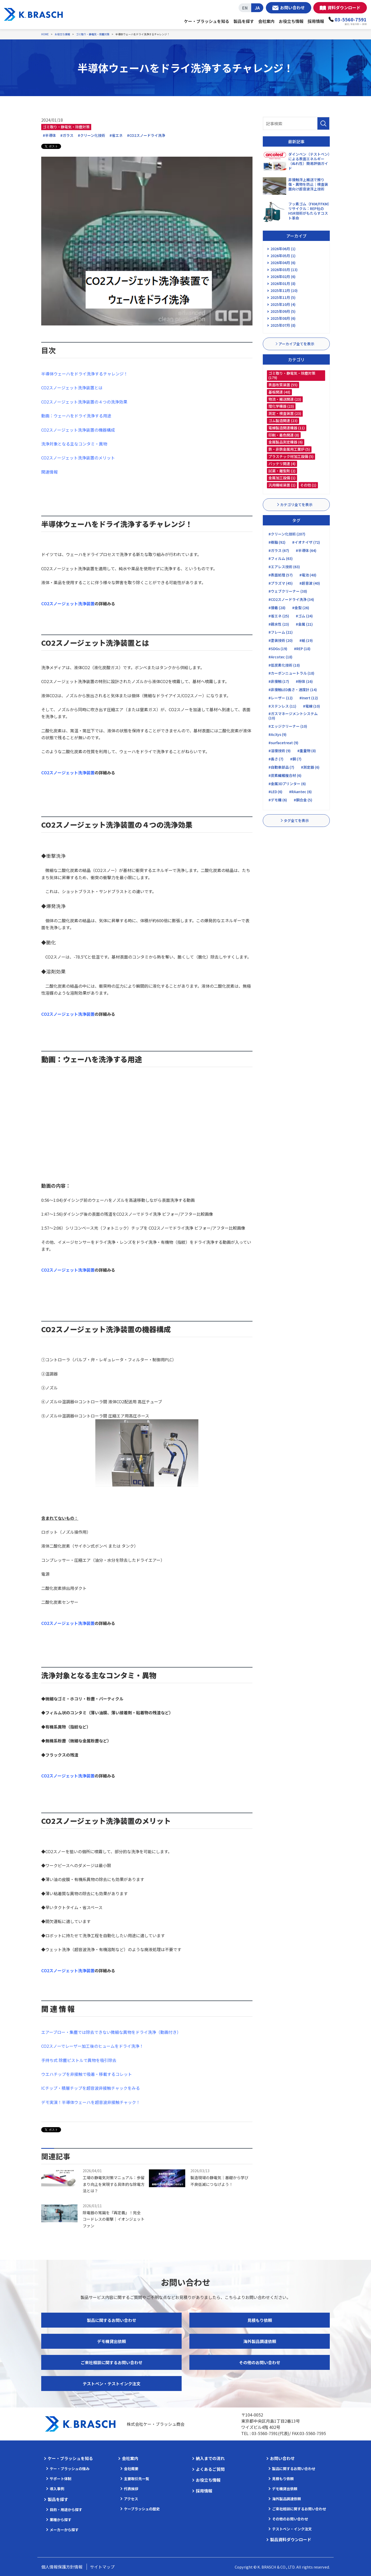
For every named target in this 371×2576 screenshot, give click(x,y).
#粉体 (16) (304, 681)
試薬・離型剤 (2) (282, 470)
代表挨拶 (131, 2488)
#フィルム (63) (280, 558)
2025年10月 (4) (283, 304)
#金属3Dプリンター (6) (287, 783)
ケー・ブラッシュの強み (69, 2468)
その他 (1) (308, 485)
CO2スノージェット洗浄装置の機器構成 (78, 430)
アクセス (131, 2498)
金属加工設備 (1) (282, 477)
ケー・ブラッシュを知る (206, 21)
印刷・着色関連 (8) (283, 435)
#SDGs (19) (277, 648)
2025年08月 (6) (283, 318)
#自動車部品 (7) (281, 767)
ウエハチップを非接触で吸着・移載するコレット (86, 2074)
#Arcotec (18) (280, 656)
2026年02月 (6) (283, 276)
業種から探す (60, 2519)
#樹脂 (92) (276, 542)
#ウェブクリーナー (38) (287, 591)
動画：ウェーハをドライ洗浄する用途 (76, 416)
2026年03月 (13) (284, 269)
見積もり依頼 (259, 2320)
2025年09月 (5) (283, 311)
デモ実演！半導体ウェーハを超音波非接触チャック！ (90, 2102)
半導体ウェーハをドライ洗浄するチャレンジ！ (84, 374)
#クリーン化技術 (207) (286, 533)
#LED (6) (275, 791)
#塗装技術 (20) (280, 640)
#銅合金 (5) (303, 799)
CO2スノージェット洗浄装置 (68, 1014)
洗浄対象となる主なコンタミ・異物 (74, 444)
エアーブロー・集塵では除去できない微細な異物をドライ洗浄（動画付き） (111, 2032)
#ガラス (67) (278, 550)
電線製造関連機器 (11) (286, 427)
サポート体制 (60, 2478)
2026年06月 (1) (283, 248)
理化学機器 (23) (281, 406)
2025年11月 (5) (283, 297)
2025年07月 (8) (283, 325)
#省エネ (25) (278, 615)
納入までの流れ (210, 2458)
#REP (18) (302, 648)
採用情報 (316, 21)
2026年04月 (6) (283, 262)
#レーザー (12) (280, 697)
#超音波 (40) (309, 583)
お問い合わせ (292, 7)
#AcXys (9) (277, 734)
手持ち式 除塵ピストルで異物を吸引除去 (78, 2060)
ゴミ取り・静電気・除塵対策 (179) (291, 375)
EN (245, 8)
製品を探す (243, 21)
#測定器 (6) (310, 767)
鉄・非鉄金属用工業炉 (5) (289, 449)
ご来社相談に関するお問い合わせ (111, 2362)
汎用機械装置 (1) (282, 485)
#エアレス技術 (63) (284, 566)
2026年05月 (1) (283, 255)
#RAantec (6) (300, 791)
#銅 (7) (295, 758)
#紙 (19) (306, 640)
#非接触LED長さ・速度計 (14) (292, 689)
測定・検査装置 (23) (284, 413)
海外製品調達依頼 (259, 2341)
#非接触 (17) (278, 681)
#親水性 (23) (278, 624)
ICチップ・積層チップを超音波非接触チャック (84, 2088)
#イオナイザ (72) (306, 542)
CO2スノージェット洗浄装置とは (72, 387)
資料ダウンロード (343, 7)
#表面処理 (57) (280, 574)
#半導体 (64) (306, 550)
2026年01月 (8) (283, 283)
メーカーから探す (64, 2529)
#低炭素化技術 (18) (284, 665)
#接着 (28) (276, 607)
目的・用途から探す (66, 2509)
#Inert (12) (308, 697)
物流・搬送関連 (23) (284, 399)
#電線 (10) (311, 706)
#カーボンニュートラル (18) (291, 673)
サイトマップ (102, 2567)
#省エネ (116, 135)
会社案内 (266, 21)
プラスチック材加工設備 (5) (291, 456)
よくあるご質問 (210, 2469)
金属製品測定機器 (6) (285, 441)
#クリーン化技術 (91, 135)
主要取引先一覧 (136, 2478)
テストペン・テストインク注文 (111, 2383)
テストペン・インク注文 (292, 2528)
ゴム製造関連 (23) (283, 420)
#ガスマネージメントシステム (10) (293, 715)
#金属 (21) (304, 624)
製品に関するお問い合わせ (111, 2320)
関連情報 (49, 472)
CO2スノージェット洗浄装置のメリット (78, 458)
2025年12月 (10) (284, 290)
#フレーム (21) (280, 632)
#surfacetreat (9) (283, 742)
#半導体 (49, 135)
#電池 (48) (307, 574)
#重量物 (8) (306, 750)
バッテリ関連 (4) (282, 463)
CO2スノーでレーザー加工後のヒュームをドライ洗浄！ (92, 2046)
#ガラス (66, 135)
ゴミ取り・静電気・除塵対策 (66, 126)
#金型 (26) (300, 607)
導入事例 (57, 2488)
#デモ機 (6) (277, 799)
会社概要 (131, 2468)
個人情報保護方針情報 (61, 2567)
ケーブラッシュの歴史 (142, 2508)
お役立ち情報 (291, 21)
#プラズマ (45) (280, 583)
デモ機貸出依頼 (111, 2341)
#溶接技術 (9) (279, 750)
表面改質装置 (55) (283, 384)
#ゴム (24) (304, 615)
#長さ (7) (275, 758)
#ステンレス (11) (282, 706)
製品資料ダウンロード (290, 2539)
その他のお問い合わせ (259, 2362)
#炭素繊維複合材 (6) (284, 775)
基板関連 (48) (279, 392)
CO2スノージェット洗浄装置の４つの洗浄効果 (84, 402)
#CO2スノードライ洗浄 (146, 135)
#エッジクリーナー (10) (287, 726)
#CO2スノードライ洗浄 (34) (291, 599)
